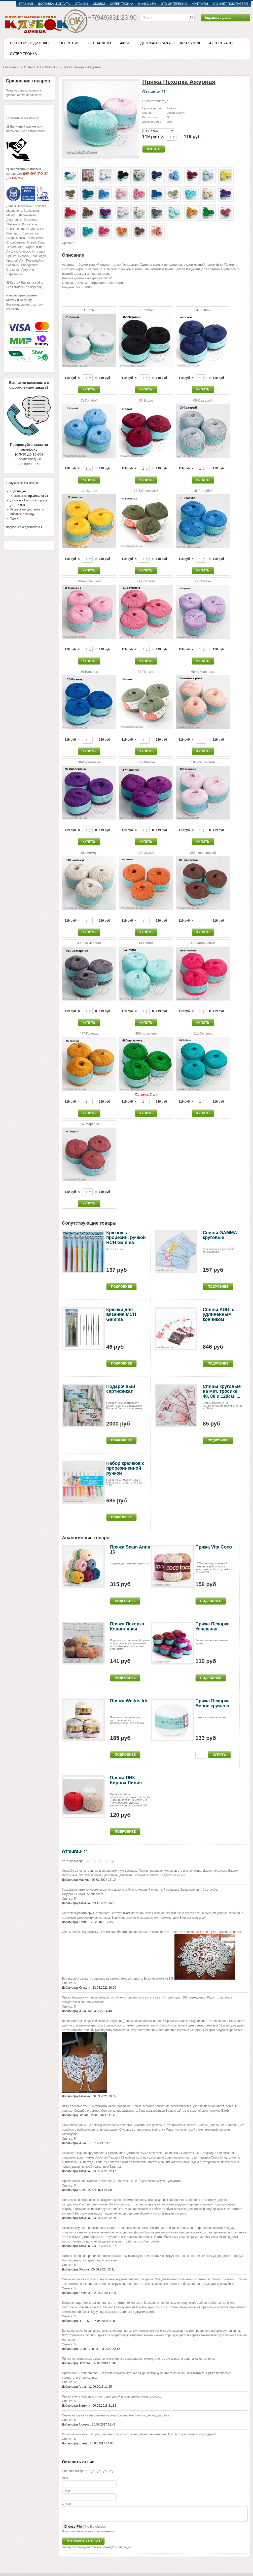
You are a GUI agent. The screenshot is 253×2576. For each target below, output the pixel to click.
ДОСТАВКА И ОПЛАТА (54, 4)
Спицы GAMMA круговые (220, 1235)
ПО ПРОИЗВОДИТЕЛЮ (29, 43)
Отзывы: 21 (154, 91)
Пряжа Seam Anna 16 (130, 1549)
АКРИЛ (125, 43)
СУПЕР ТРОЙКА (23, 54)
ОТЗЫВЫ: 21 (75, 1852)
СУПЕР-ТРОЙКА (121, 4)
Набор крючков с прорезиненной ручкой (125, 1468)
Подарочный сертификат (120, 1389)
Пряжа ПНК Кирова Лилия (126, 1780)
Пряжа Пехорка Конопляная (127, 1626)
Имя (65, 2478)
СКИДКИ (99, 4)
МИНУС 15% (147, 4)
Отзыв (66, 2504)
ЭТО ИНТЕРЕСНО (174, 4)
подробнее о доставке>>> (24, 527)
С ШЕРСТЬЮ (68, 43)
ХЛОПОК (52, 67)
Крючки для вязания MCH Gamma (121, 1314)
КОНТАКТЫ (200, 4)
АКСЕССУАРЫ (221, 43)
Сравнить (68, 243)
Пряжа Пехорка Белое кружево (212, 1703)
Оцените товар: (153, 101)
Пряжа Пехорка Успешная (212, 1626)
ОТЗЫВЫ (81, 4)
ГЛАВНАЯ (26, 4)
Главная (9, 67)
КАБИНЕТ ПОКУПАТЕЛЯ (230, 4)
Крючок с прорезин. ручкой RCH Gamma (126, 1237)
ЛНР (39, 247)
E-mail (66, 2491)
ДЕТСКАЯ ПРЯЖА (155, 43)
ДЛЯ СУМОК (189, 43)
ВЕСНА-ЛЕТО (99, 43)
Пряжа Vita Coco (213, 1547)
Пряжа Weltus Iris (129, 1700)
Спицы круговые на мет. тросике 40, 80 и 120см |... (222, 1391)
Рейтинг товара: (73, 1861)
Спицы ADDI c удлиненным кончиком (218, 1314)
